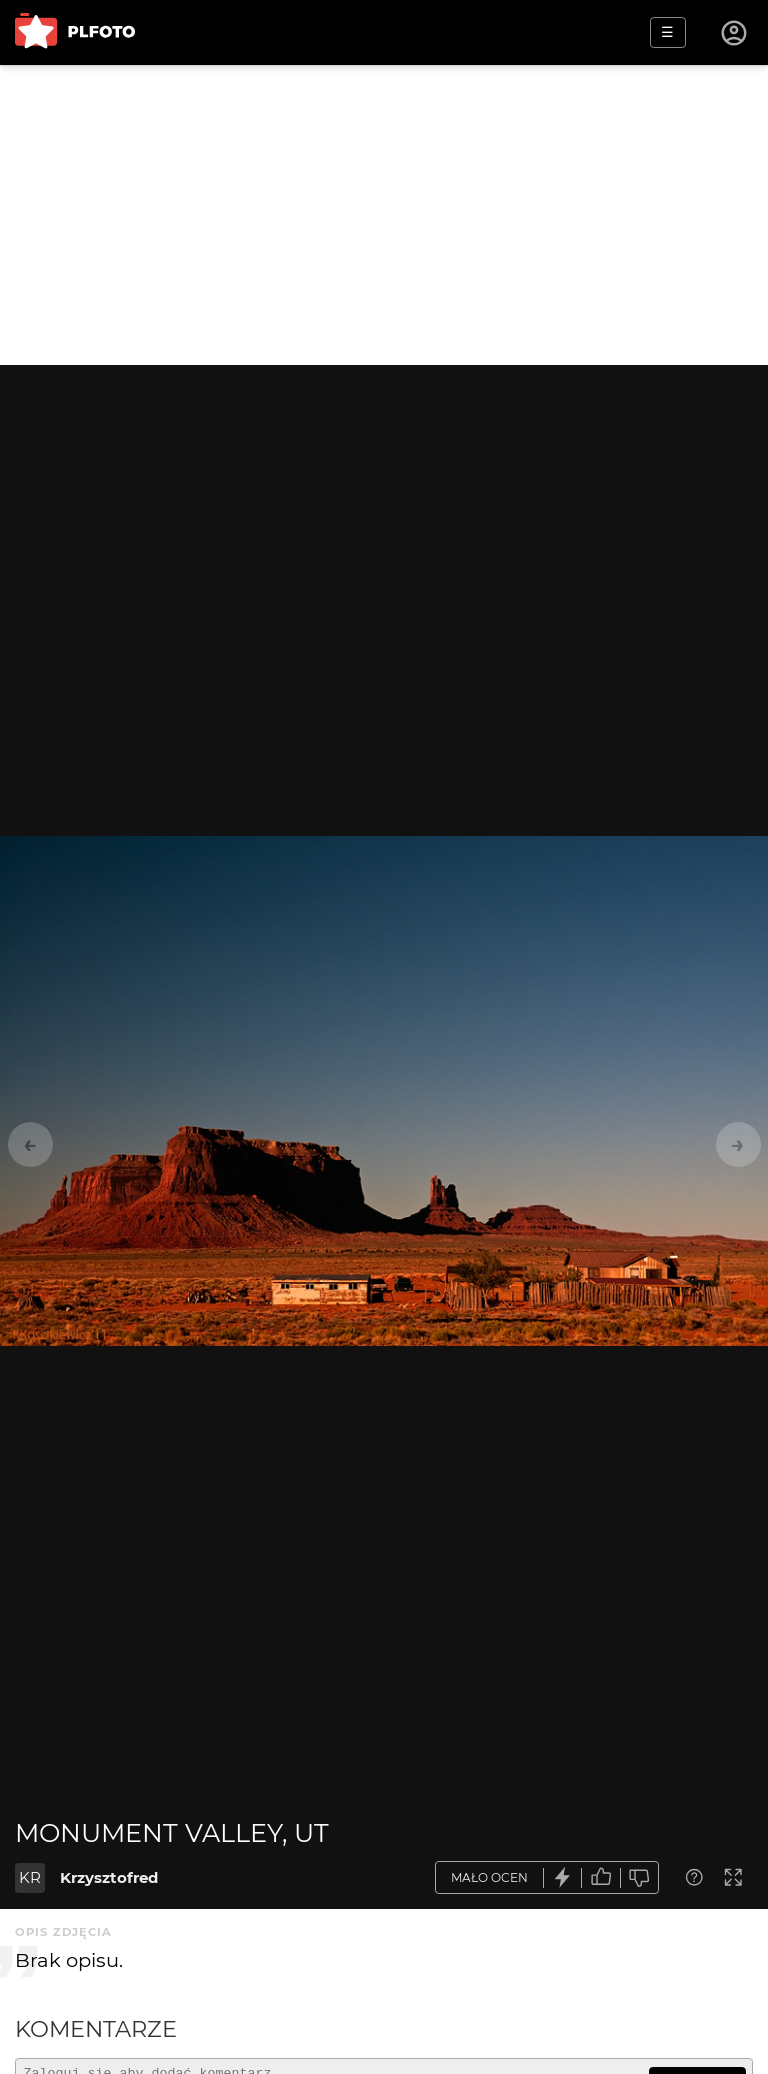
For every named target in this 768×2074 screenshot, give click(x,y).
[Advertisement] (384, 215)
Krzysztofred (109, 1877)
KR (30, 1877)
